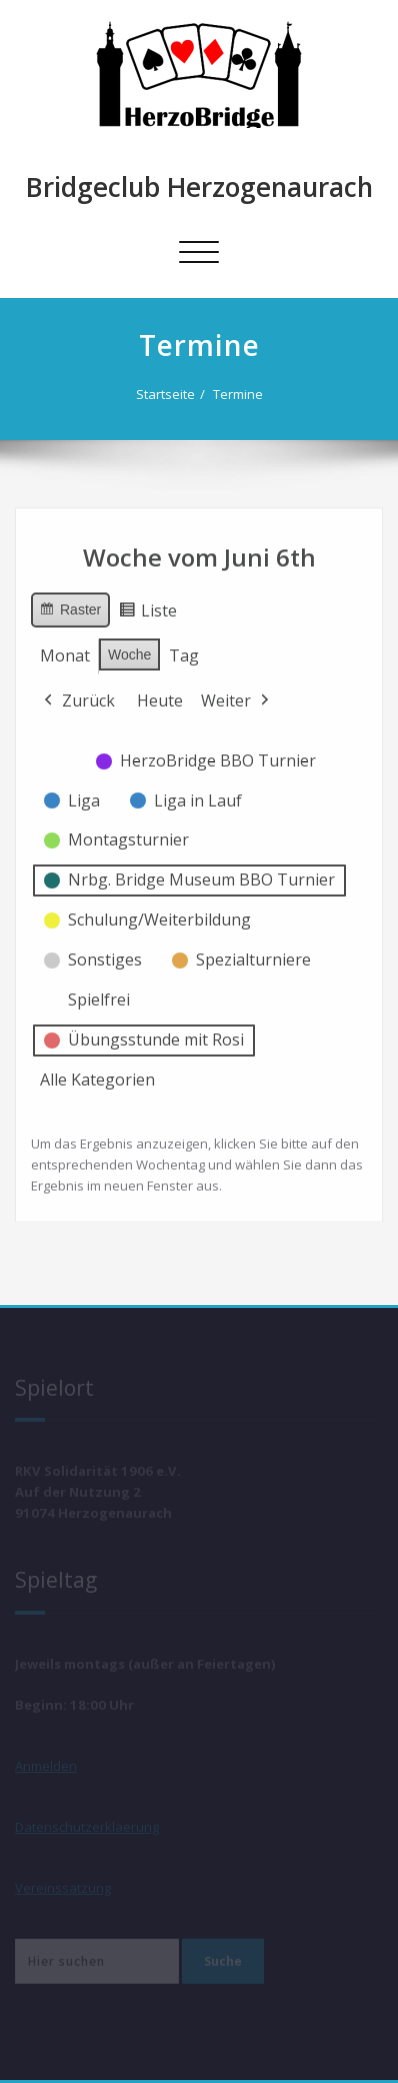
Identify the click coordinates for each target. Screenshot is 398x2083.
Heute (160, 693)
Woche (129, 647)
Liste (147, 606)
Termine (240, 394)
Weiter (237, 694)
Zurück (77, 694)
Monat (65, 648)
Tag (184, 648)
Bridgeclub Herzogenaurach (199, 187)
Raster (70, 605)
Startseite (167, 394)
